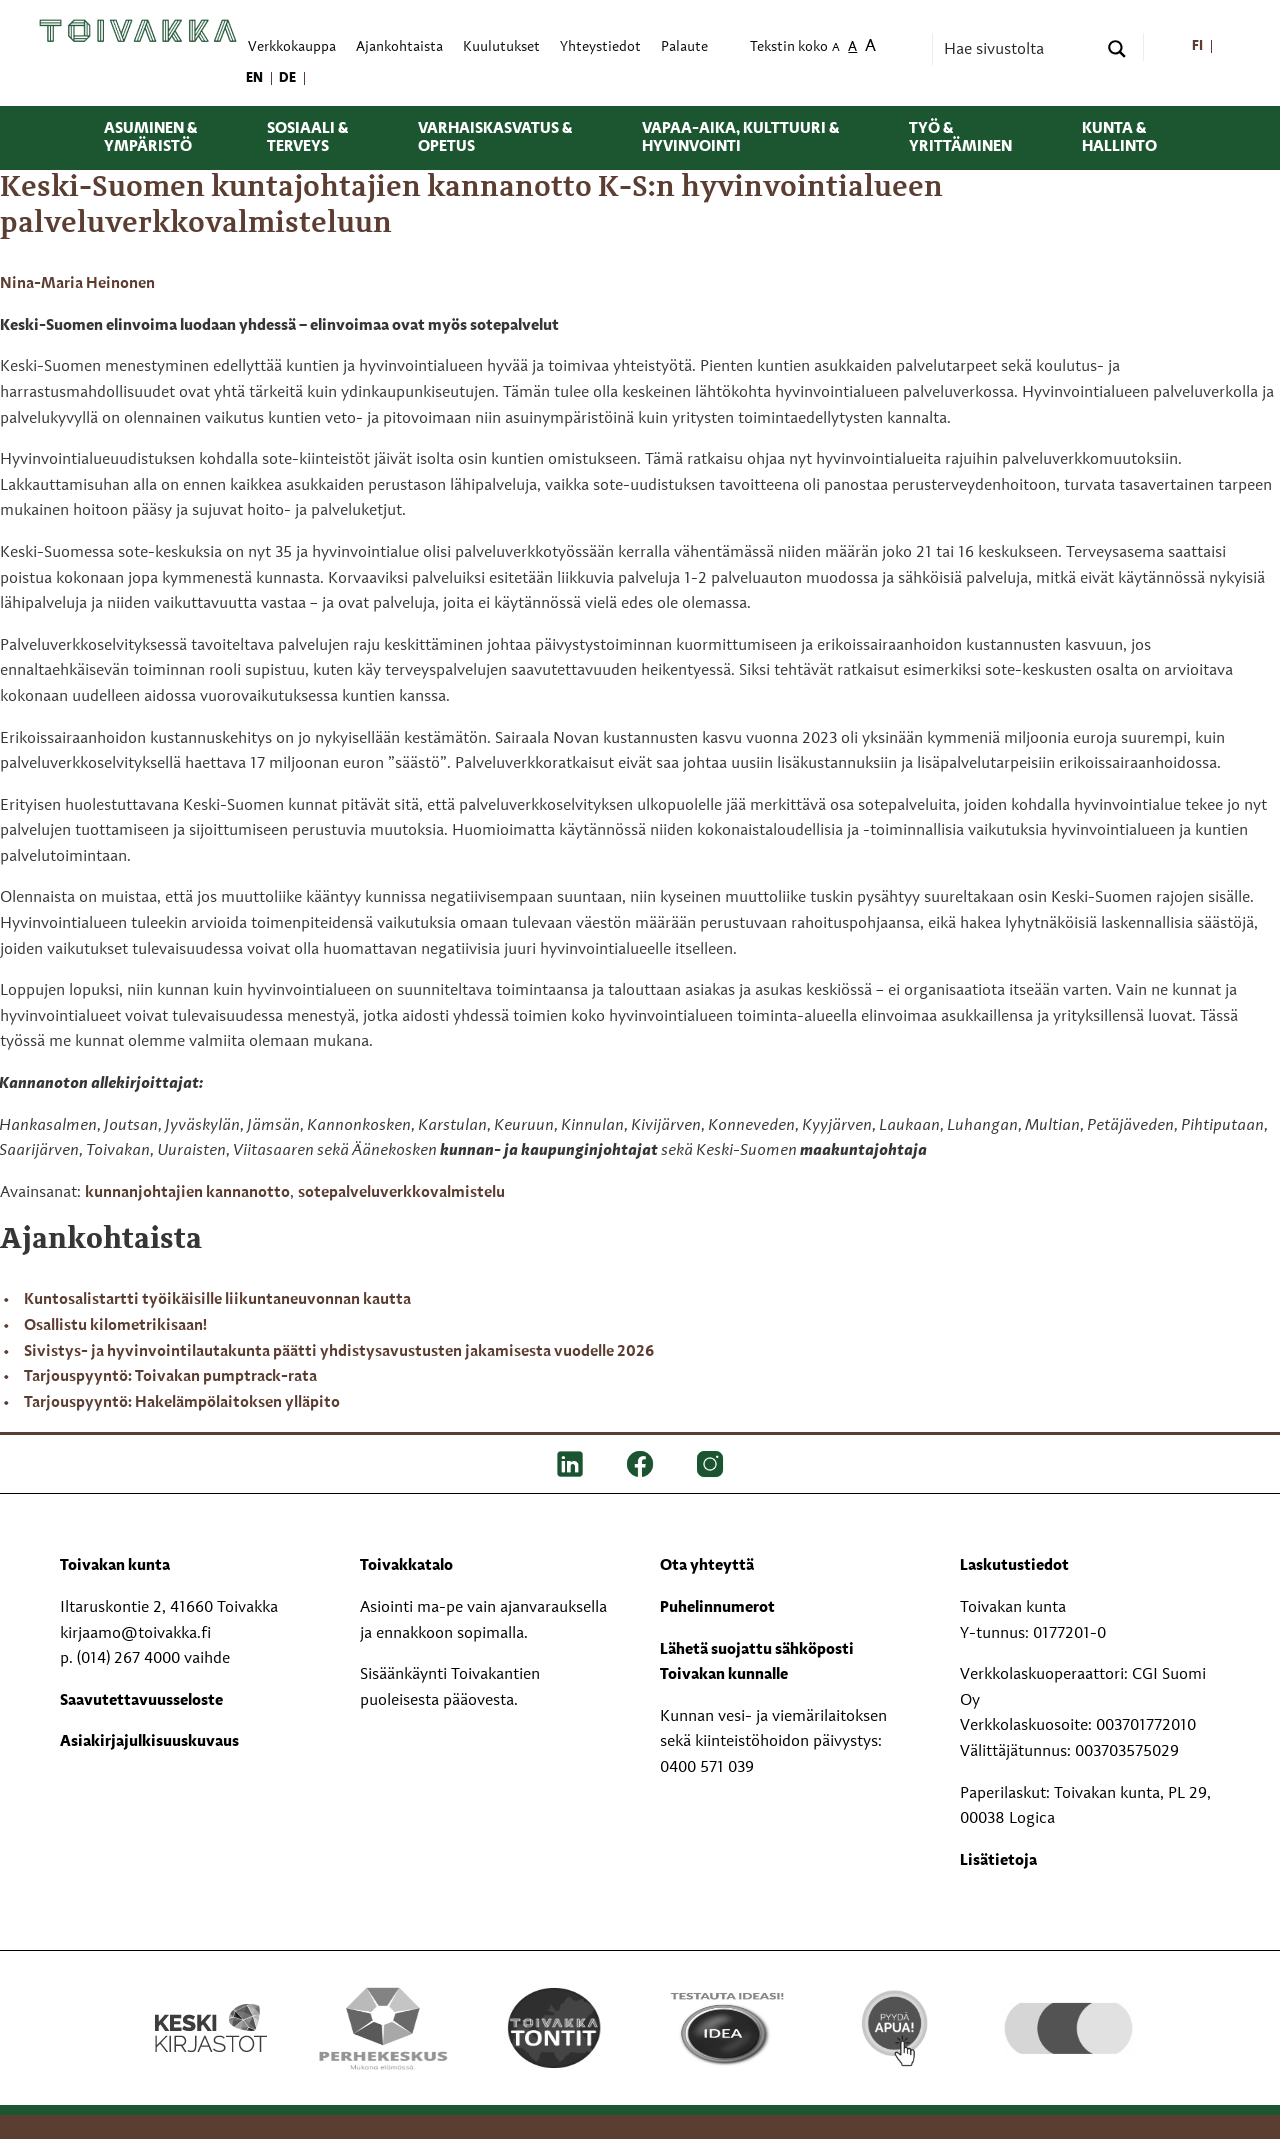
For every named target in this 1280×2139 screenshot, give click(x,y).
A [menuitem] (836, 48)
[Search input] (1018, 49)
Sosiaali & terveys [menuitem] (307, 138)
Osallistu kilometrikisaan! (115, 1326)
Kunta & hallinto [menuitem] (1119, 138)
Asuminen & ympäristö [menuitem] (150, 138)
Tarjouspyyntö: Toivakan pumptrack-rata (170, 1377)
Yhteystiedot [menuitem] (600, 47)
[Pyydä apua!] (896, 2026)
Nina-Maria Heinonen (77, 284)
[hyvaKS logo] (1068, 2008)
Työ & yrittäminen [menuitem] (960, 138)
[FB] (640, 1464)
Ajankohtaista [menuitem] (399, 47)
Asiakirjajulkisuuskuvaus (149, 1742)
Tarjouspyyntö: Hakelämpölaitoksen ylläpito (182, 1403)
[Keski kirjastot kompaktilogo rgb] (211, 2007)
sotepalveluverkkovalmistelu (401, 1193)
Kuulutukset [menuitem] (501, 47)
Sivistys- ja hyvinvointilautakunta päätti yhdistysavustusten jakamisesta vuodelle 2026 (339, 1352)
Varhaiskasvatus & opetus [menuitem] (495, 138)
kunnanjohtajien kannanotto (187, 1193)
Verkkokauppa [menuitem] (292, 47)
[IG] (710, 1464)
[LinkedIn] (570, 1464)
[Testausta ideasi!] (725, 2028)
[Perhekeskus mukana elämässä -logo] (382, 2028)
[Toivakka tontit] (554, 2028)
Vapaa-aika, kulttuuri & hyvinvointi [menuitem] (740, 138)
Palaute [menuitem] (684, 47)
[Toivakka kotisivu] (138, 31)
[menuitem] (1197, 47)
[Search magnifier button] (1117, 49)
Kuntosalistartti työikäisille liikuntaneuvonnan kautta (217, 1300)
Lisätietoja (998, 1861)
